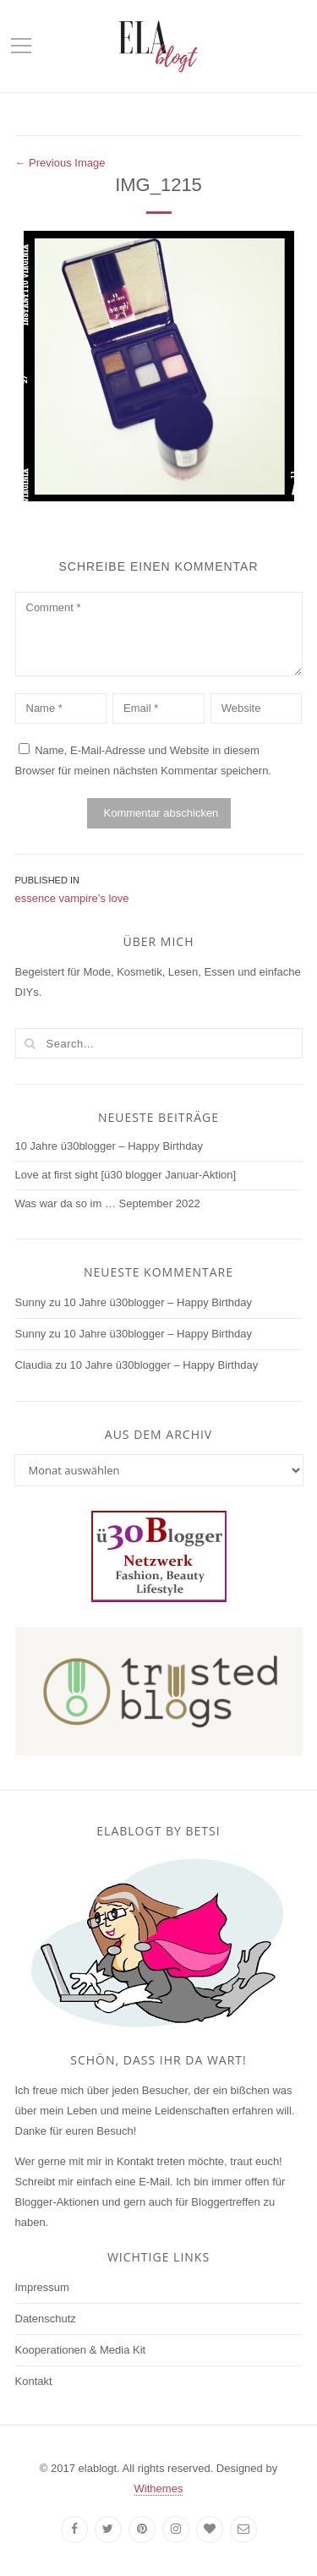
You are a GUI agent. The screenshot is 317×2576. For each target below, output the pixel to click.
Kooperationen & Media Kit (80, 2350)
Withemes (158, 2488)
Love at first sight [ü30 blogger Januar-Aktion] (126, 1174)
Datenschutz (45, 2318)
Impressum (42, 2287)
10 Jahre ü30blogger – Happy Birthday (109, 1146)
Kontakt (33, 2381)
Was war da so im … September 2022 (107, 1203)
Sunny (30, 1302)
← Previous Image (60, 162)
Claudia (33, 1365)
